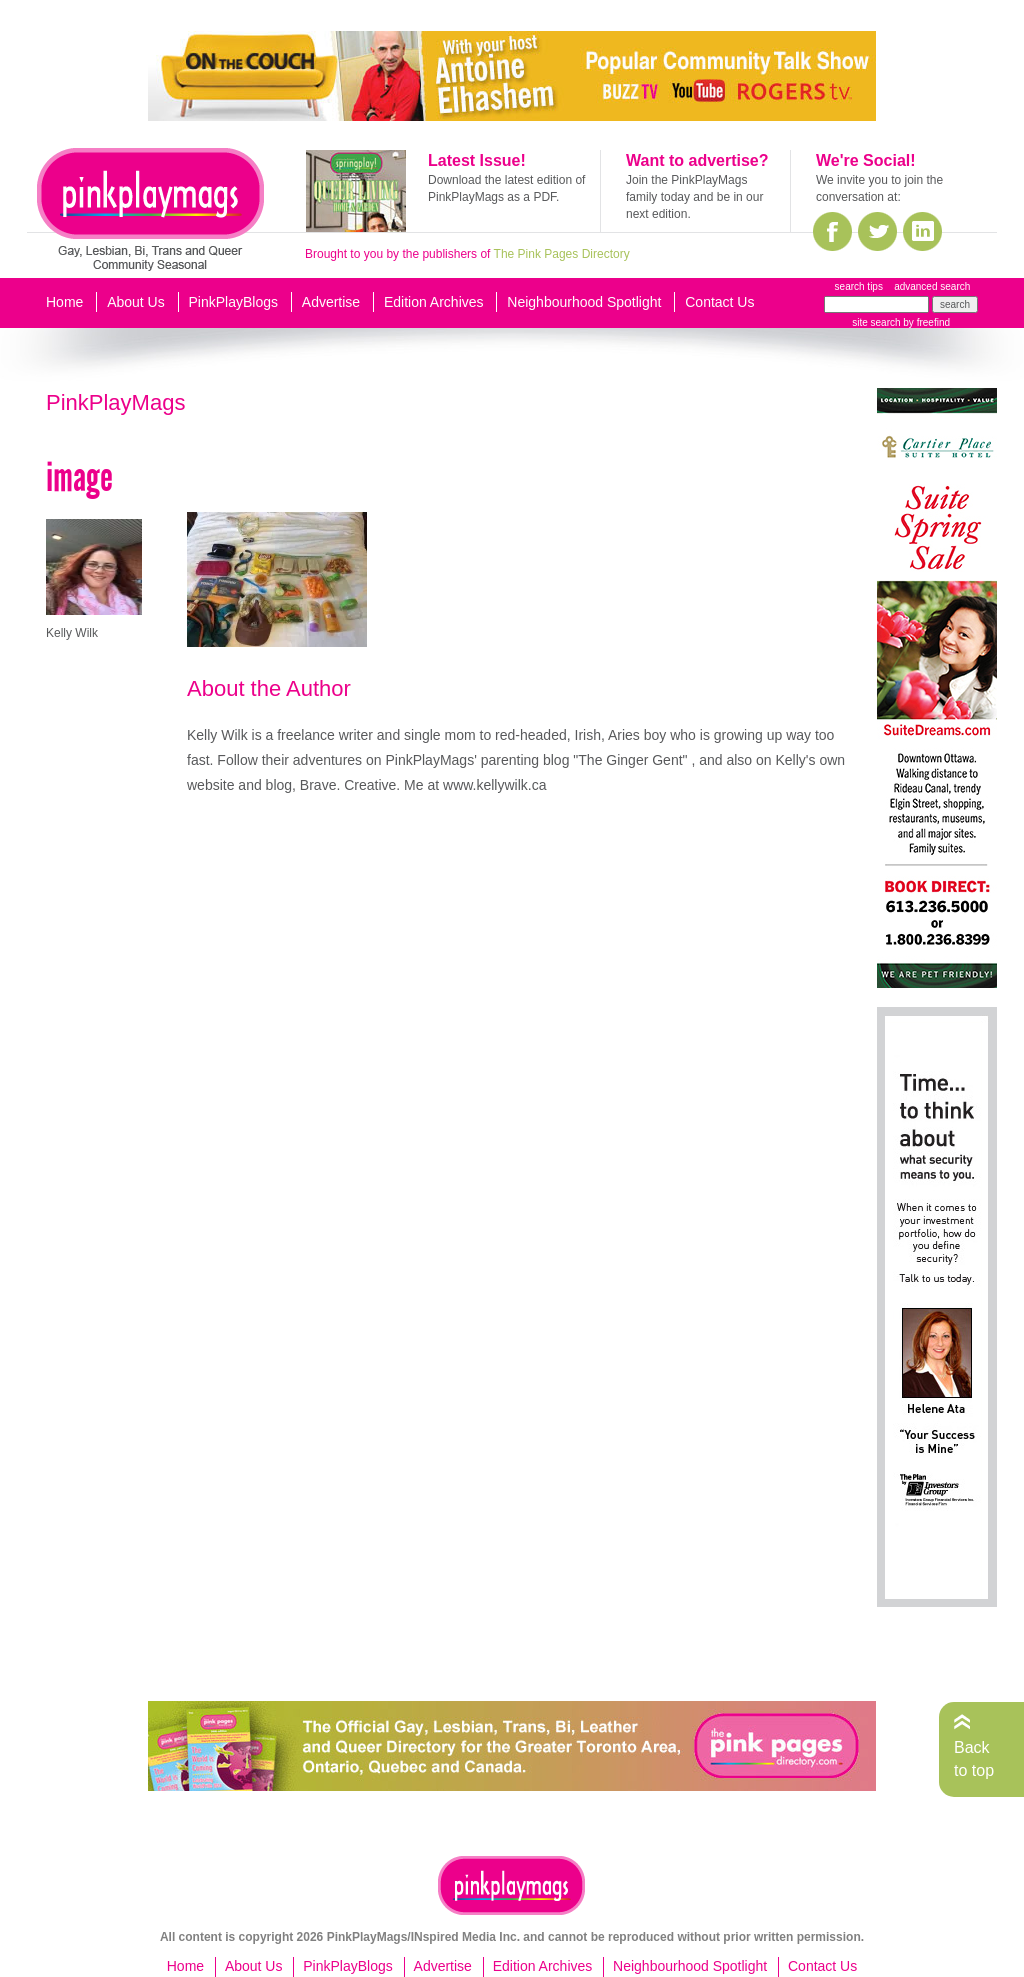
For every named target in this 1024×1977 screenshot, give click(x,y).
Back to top (974, 1758)
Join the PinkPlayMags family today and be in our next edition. (694, 197)
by (925, 322)
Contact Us (719, 302)
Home (64, 302)
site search (876, 322)
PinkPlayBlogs (234, 302)
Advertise (331, 302)
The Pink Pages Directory (562, 254)
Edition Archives (434, 302)
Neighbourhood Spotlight (584, 302)
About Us (136, 302)
